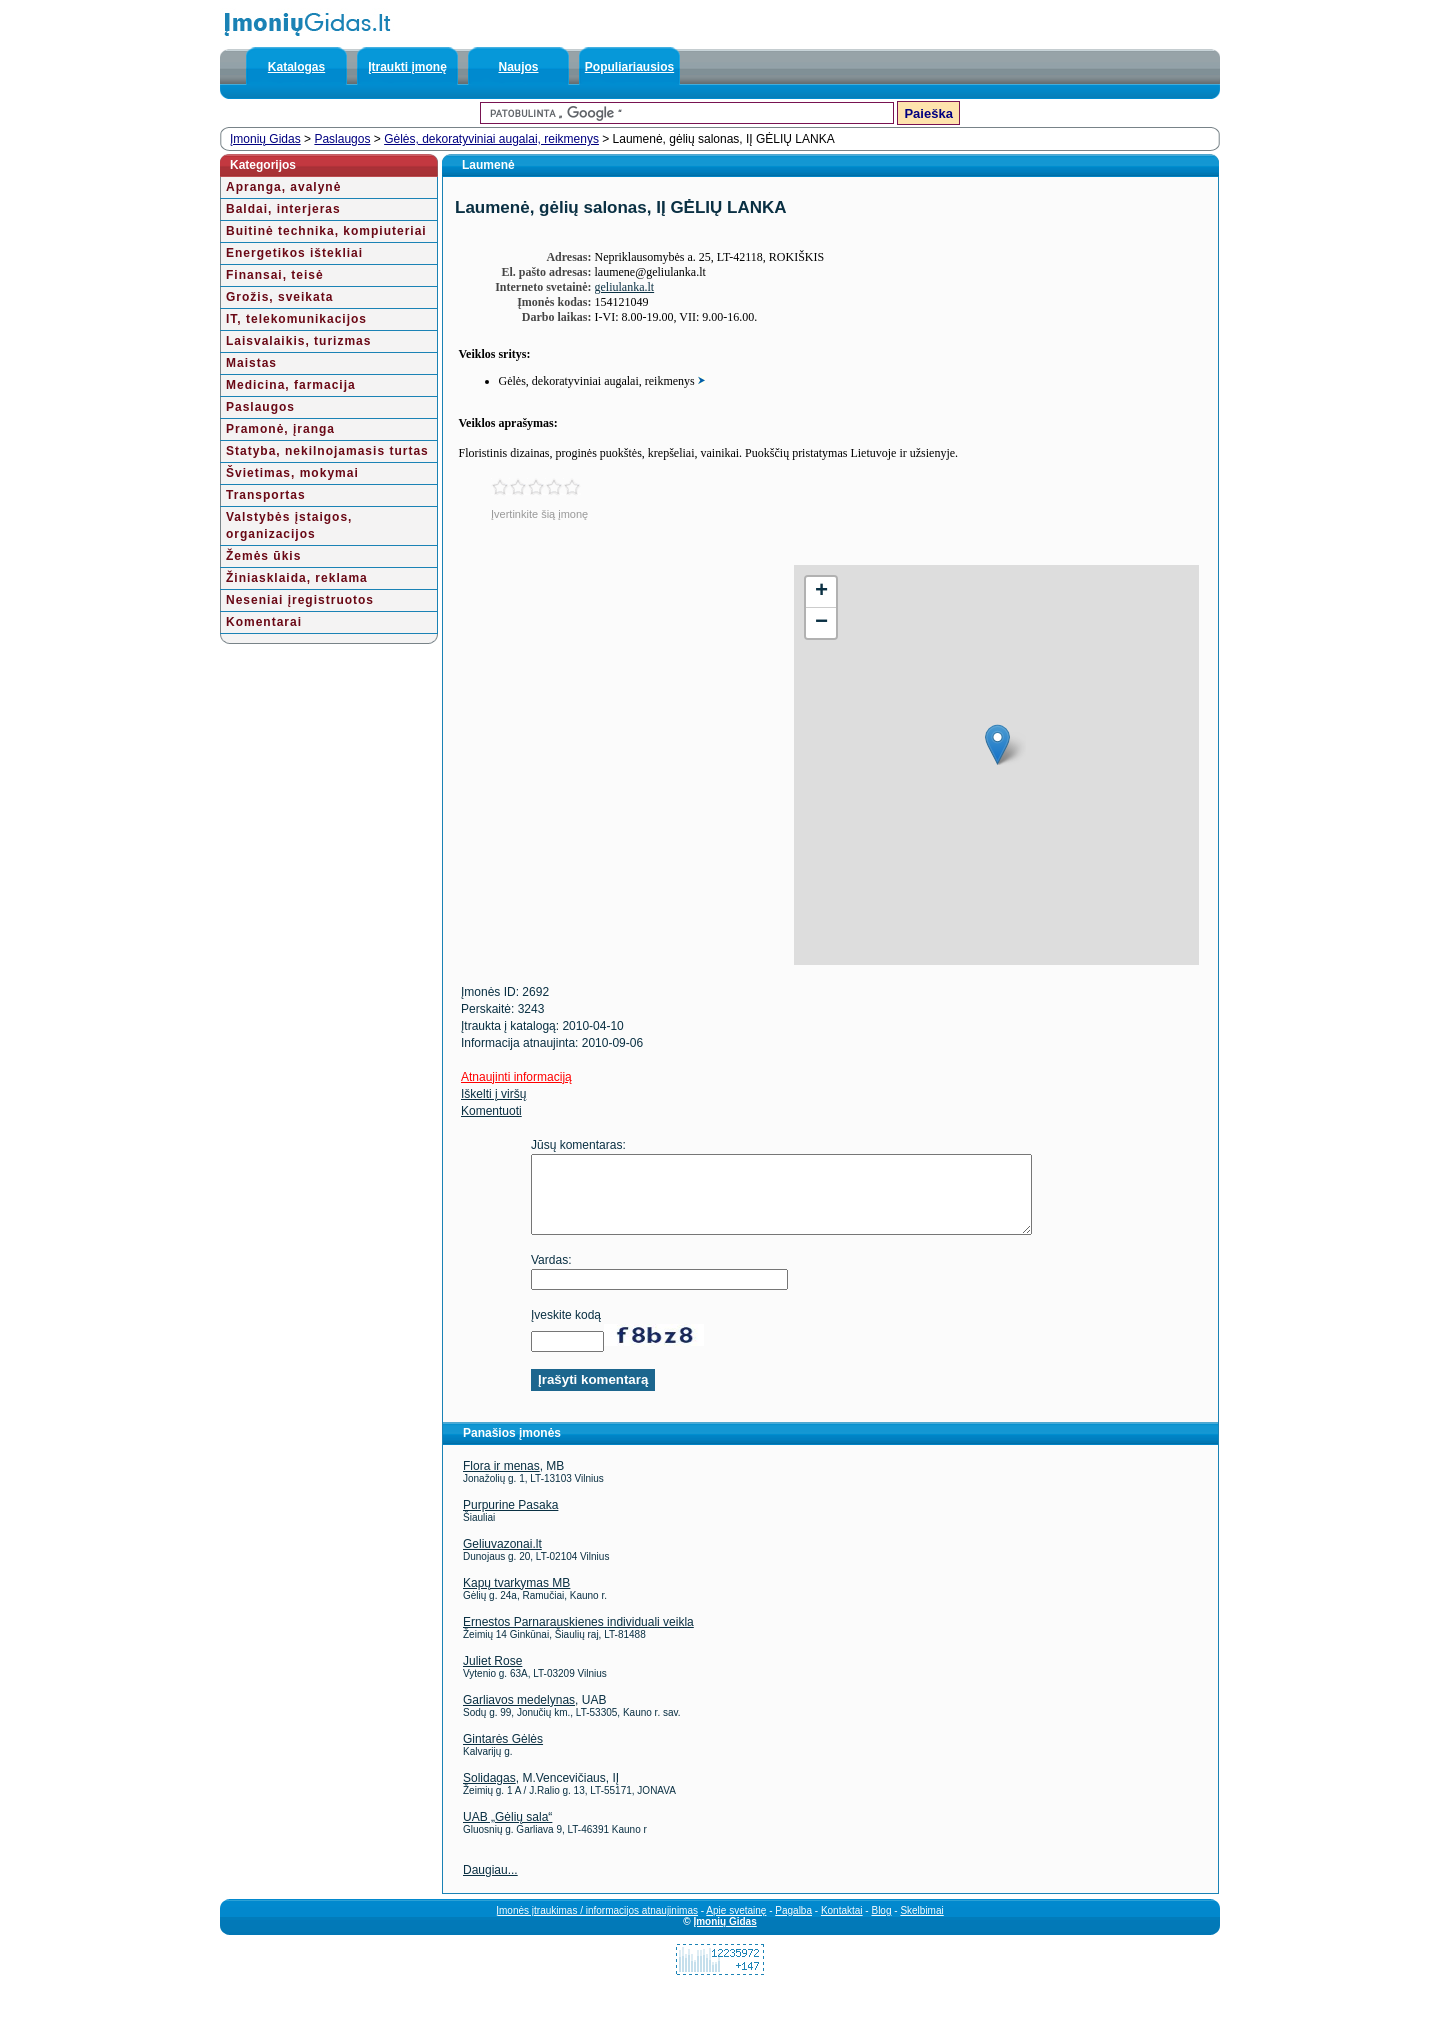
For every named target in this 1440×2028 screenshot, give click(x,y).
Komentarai (264, 622)
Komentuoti (491, 1111)
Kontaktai (842, 1925)
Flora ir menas (501, 1481)
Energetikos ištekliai (294, 253)
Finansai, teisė (275, 275)
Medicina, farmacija (291, 385)
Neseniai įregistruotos (300, 600)
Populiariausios (629, 67)
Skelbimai (921, 1925)
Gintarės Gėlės (503, 1754)
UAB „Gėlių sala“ (507, 1832)
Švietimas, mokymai (292, 473)
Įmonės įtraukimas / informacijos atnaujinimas (597, 1925)
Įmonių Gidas (265, 139)
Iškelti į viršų (493, 1094)
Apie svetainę (736, 1925)
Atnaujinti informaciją (516, 1077)
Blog (881, 1925)
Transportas (266, 495)
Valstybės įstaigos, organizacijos (289, 525)
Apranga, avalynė (283, 187)
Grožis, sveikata (279, 297)
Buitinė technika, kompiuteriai (326, 231)
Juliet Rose (492, 1676)
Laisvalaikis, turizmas (298, 341)
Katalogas (296, 67)
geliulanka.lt (625, 287)
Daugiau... (490, 1885)
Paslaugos (342, 139)
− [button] (821, 623)
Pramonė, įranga (280, 429)
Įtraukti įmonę (407, 67)
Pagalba (793, 1925)
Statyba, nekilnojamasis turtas (327, 451)
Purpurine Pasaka (510, 1520)
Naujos (518, 67)
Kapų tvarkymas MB (516, 1598)
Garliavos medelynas (519, 1715)
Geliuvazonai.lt (502, 1559)
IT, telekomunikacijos (296, 319)
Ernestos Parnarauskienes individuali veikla (578, 1637)
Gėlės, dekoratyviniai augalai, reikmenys (491, 139)
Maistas (251, 363)
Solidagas (489, 1793)
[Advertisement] (614, 705)
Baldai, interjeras (283, 209)
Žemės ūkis (263, 556)
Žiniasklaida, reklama (297, 578)
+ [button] (821, 592)
